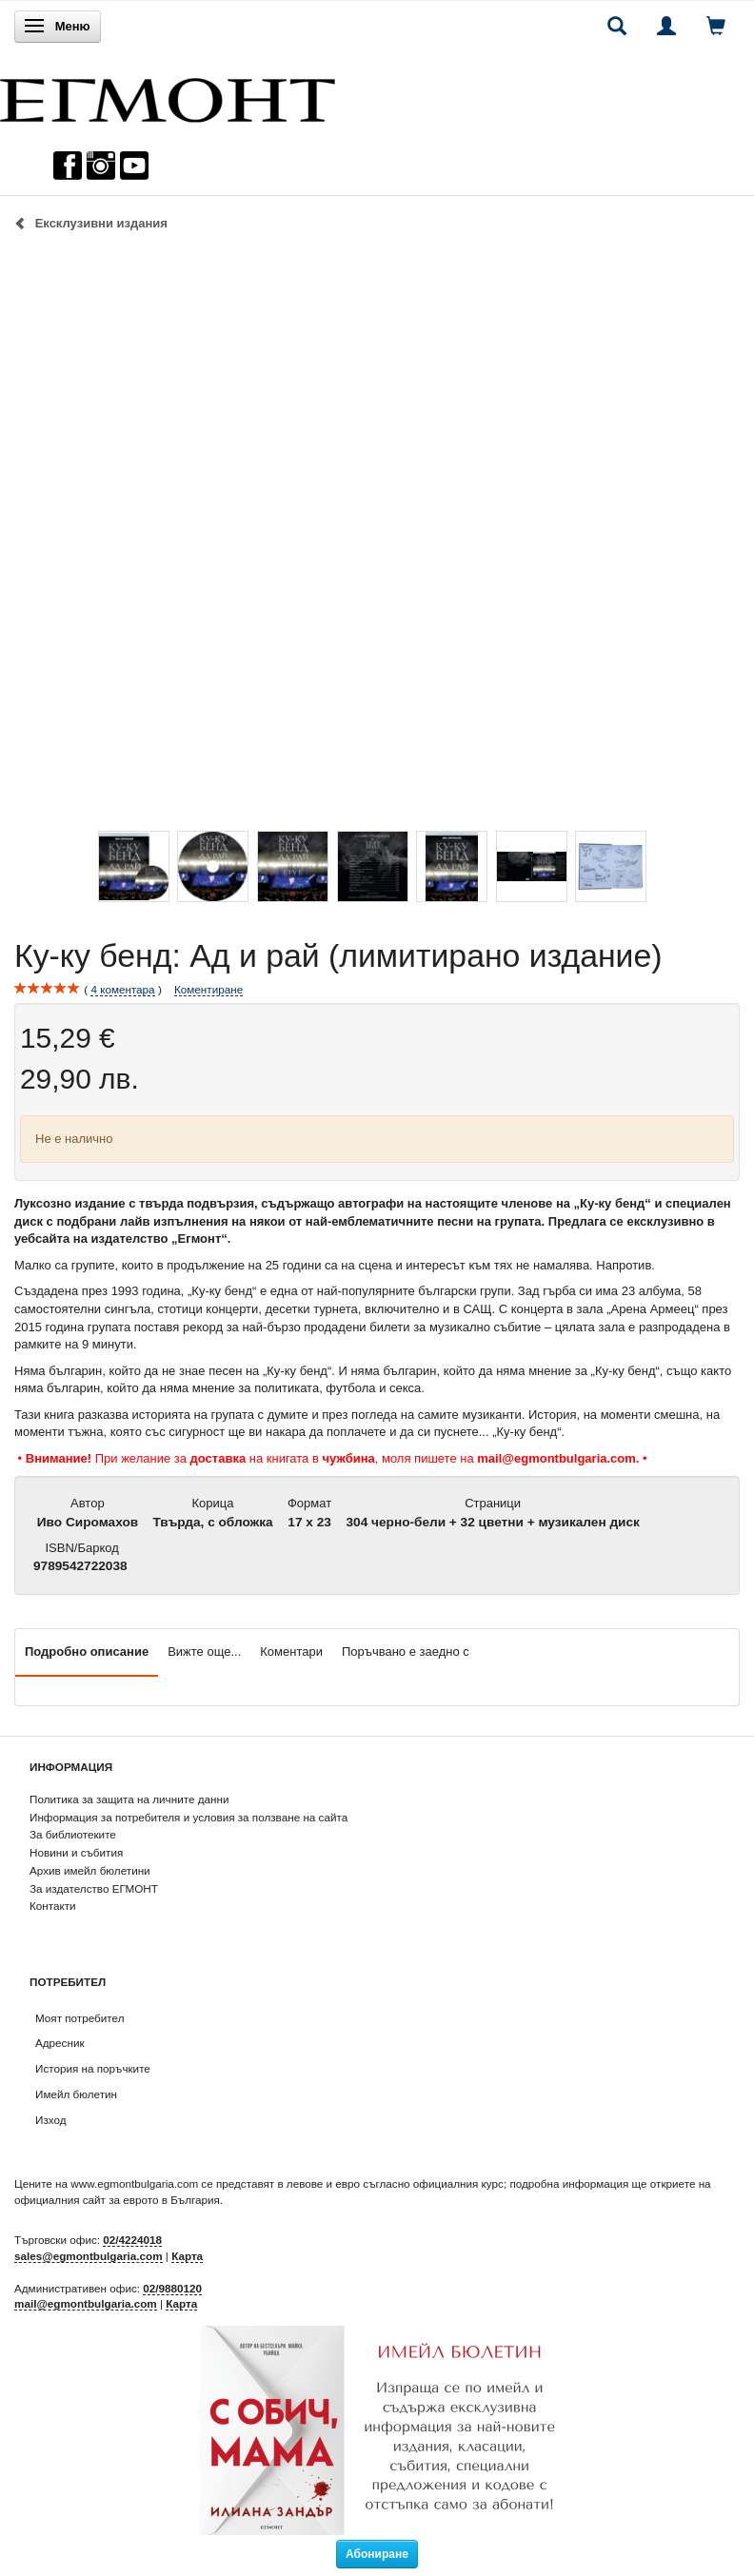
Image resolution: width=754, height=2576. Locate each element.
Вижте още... (204, 1651)
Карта (187, 2256)
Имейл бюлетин (76, 2094)
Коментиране (208, 989)
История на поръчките (92, 2068)
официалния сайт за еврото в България (117, 2199)
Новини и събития (76, 1852)
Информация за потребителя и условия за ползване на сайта (188, 1817)
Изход (51, 2120)
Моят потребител (79, 2018)
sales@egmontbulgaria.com (88, 2256)
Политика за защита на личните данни (129, 1799)
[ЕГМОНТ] (167, 95)
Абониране (377, 2554)
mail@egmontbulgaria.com (85, 2303)
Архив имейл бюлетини (90, 1870)
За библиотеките (73, 1834)
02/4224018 (132, 2239)
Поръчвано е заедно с (405, 1651)
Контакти (53, 1905)
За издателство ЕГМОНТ (94, 1888)
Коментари (291, 1651)
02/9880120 (172, 2288)
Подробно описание (87, 1651)
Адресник (60, 2042)
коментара (122, 989)
